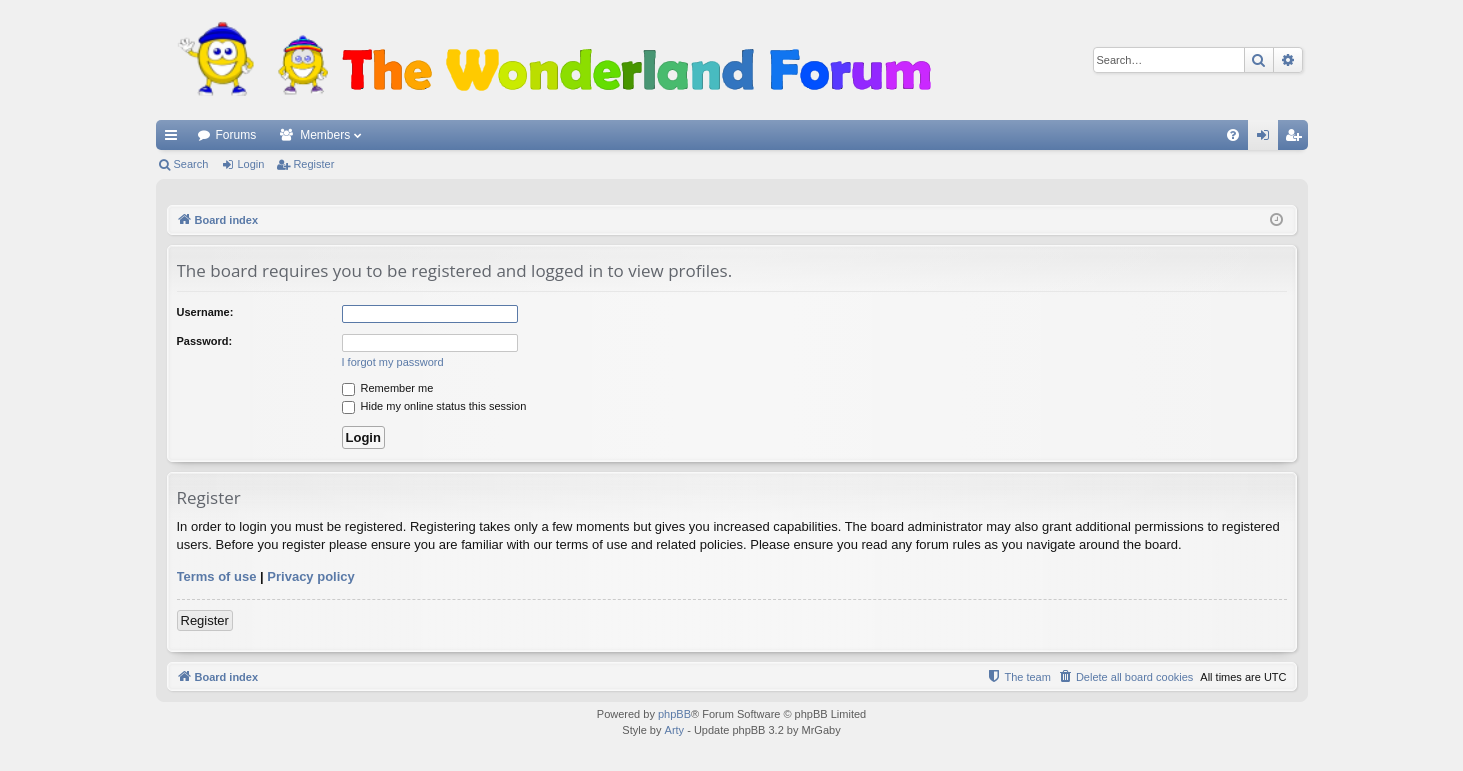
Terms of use (217, 576)
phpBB (674, 714)
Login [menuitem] (1266, 139)
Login (250, 164)
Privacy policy (310, 576)
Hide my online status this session (434, 406)
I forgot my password (393, 362)
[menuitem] (1233, 135)
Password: (205, 341)
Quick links (175, 139)
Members (325, 135)
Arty (675, 730)
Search (191, 164)
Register (313, 164)
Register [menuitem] (1296, 139)
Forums (236, 135)
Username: (205, 312)
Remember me (388, 388)
